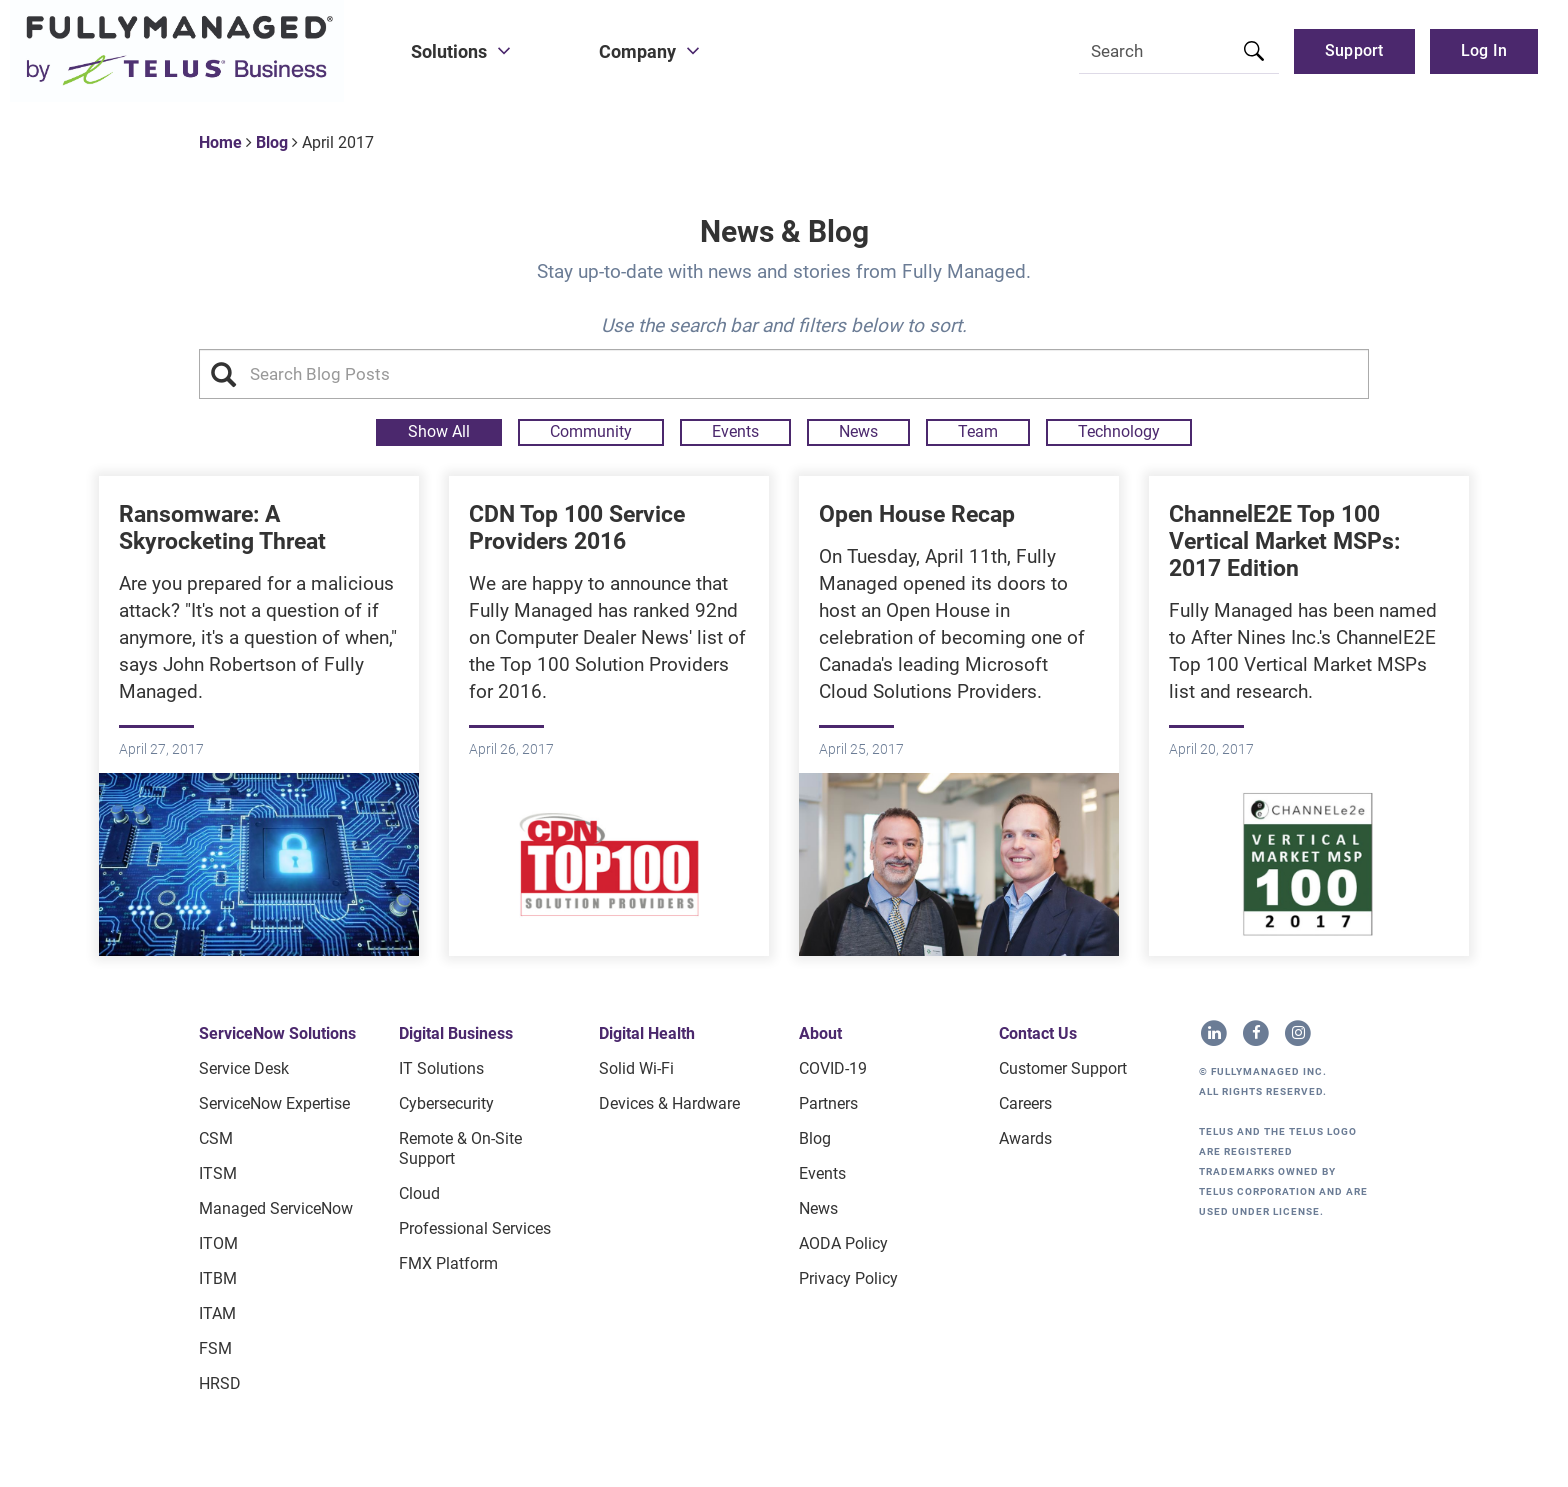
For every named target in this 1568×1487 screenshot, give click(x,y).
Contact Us (1038, 1033)
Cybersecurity (446, 1103)
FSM (215, 1348)
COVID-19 (833, 1068)
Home (220, 142)
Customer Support (1063, 1068)
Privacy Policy (848, 1278)
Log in (1484, 50)
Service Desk (244, 1068)
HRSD (220, 1383)
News (858, 431)
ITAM (217, 1313)
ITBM (218, 1278)
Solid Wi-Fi (636, 1068)
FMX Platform (448, 1263)
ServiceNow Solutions (277, 1033)
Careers (1025, 1103)
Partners (828, 1103)
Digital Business (456, 1033)
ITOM (218, 1243)
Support (1354, 50)
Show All (439, 431)
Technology (1119, 431)
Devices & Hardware (669, 1103)
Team (978, 431)
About (820, 1033)
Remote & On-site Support (460, 1148)
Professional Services (475, 1228)
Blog (272, 142)
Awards (1025, 1138)
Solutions (449, 51)
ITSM (218, 1173)
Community (591, 431)
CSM (216, 1138)
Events (735, 431)
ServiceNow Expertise (274, 1103)
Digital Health (647, 1033)
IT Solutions (441, 1068)
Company (637, 51)
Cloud (419, 1193)
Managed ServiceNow (276, 1208)
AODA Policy (843, 1243)
